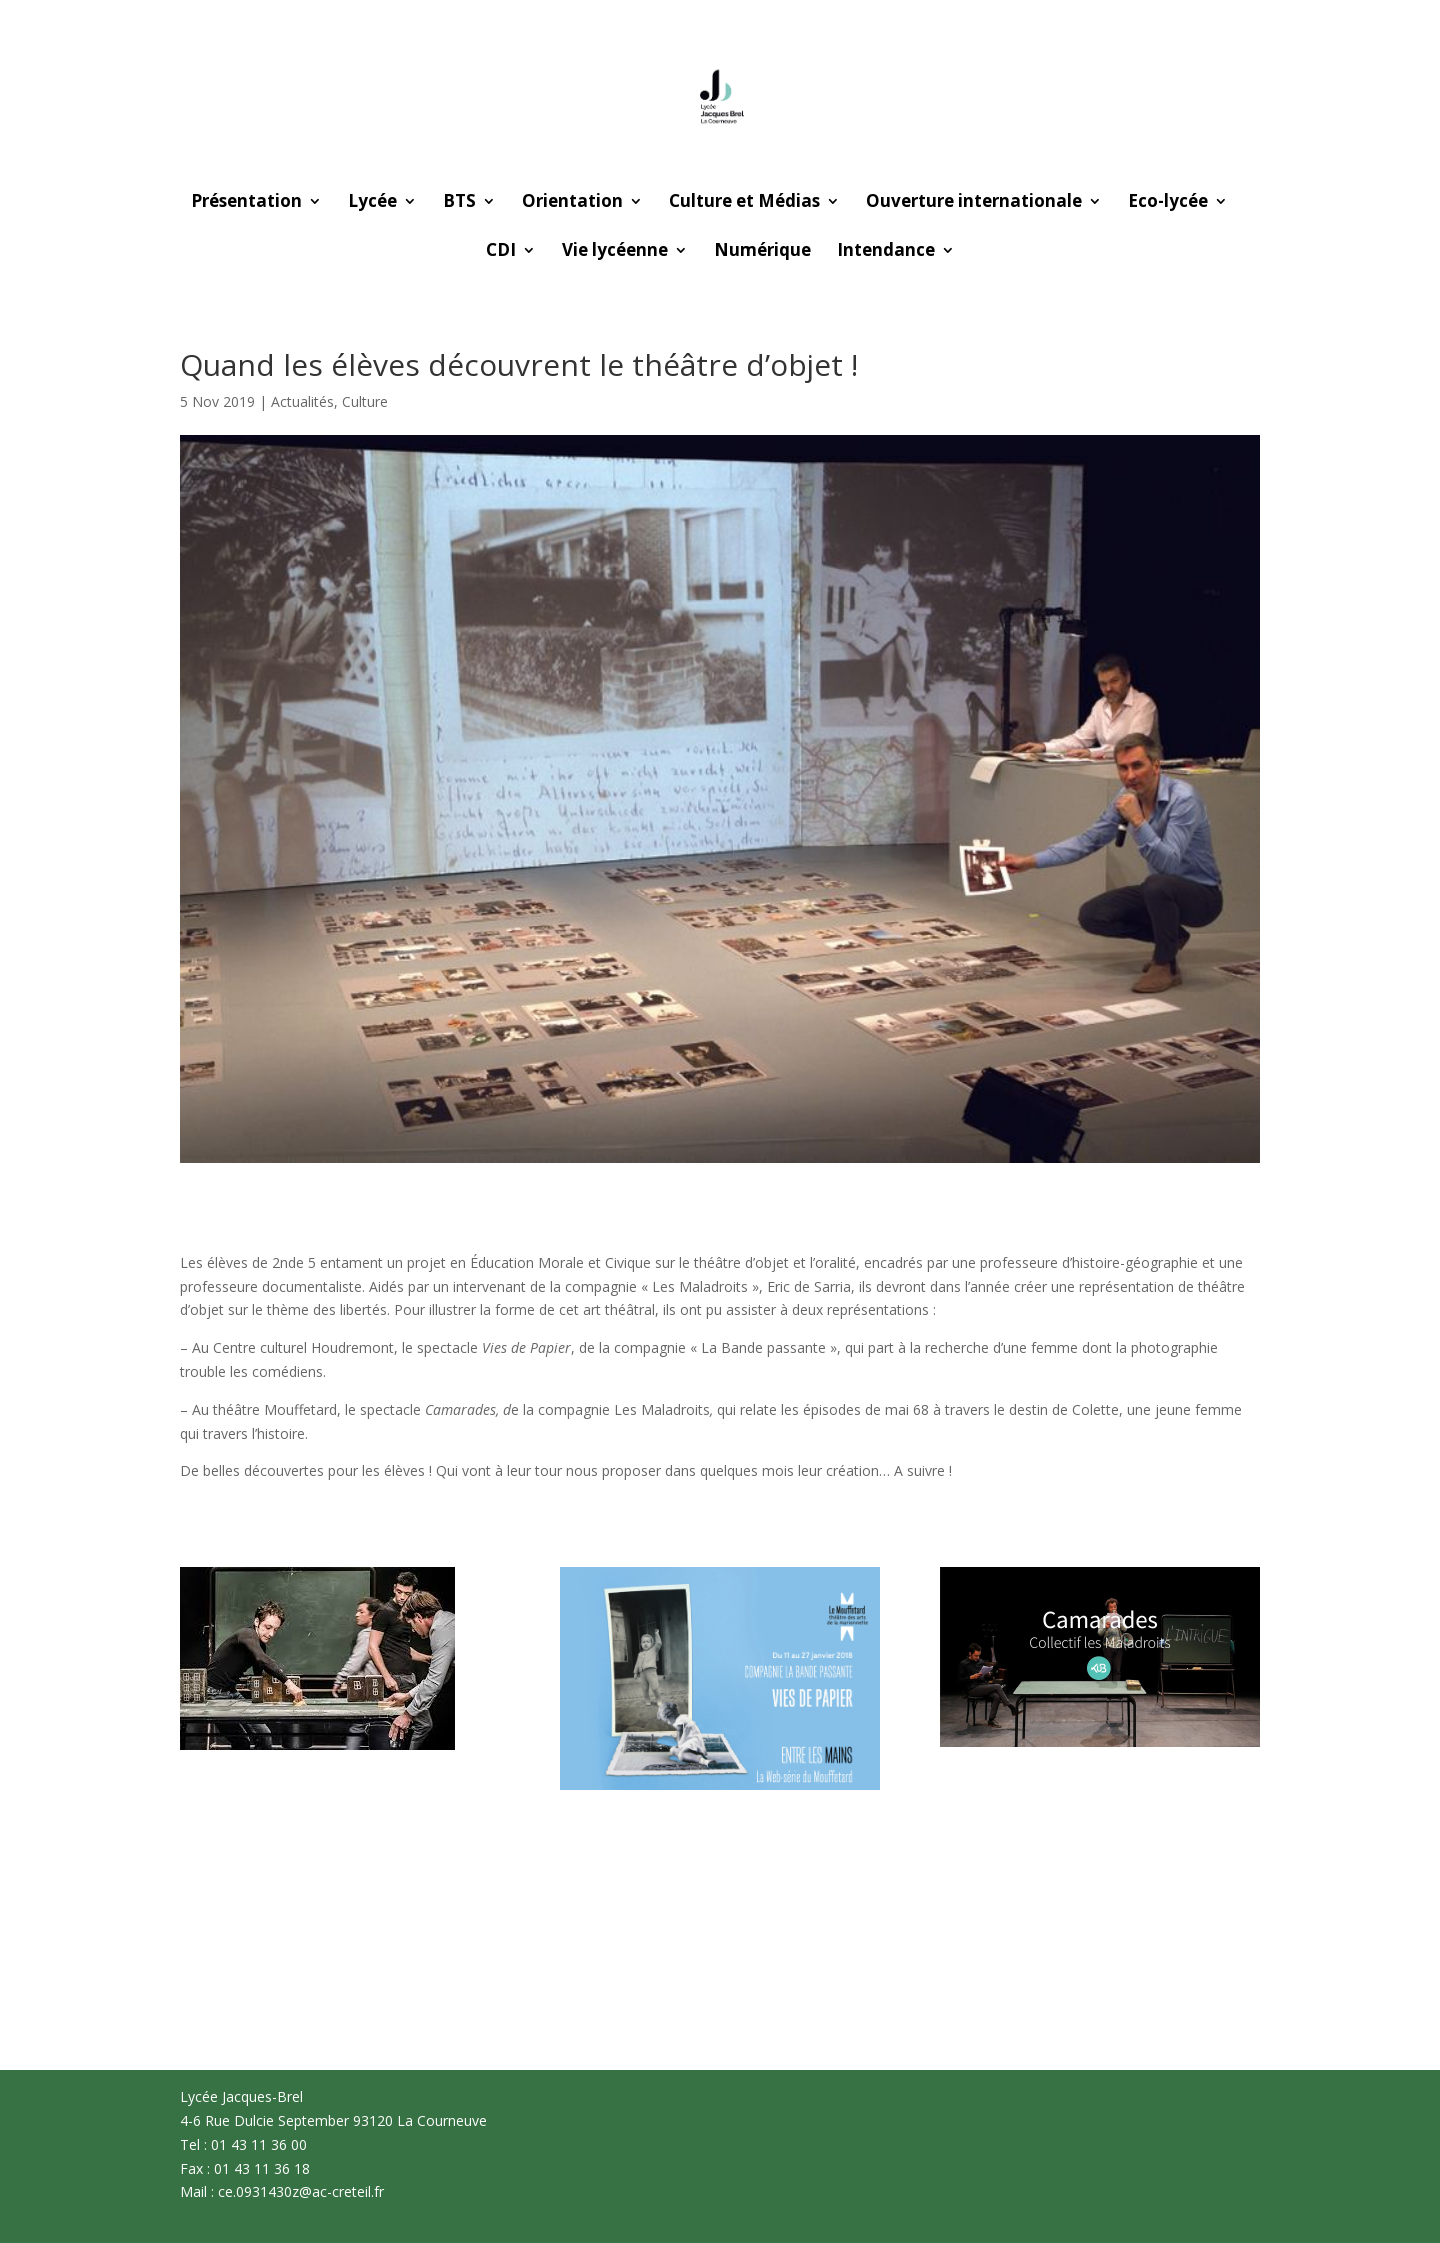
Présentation (246, 203)
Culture (365, 401)
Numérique (762, 252)
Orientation (572, 203)
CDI (501, 252)
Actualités (302, 401)
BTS (459, 203)
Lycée (372, 203)
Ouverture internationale (974, 203)
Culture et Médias (744, 203)
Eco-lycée (1168, 203)
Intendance (886, 252)
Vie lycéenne (615, 252)
